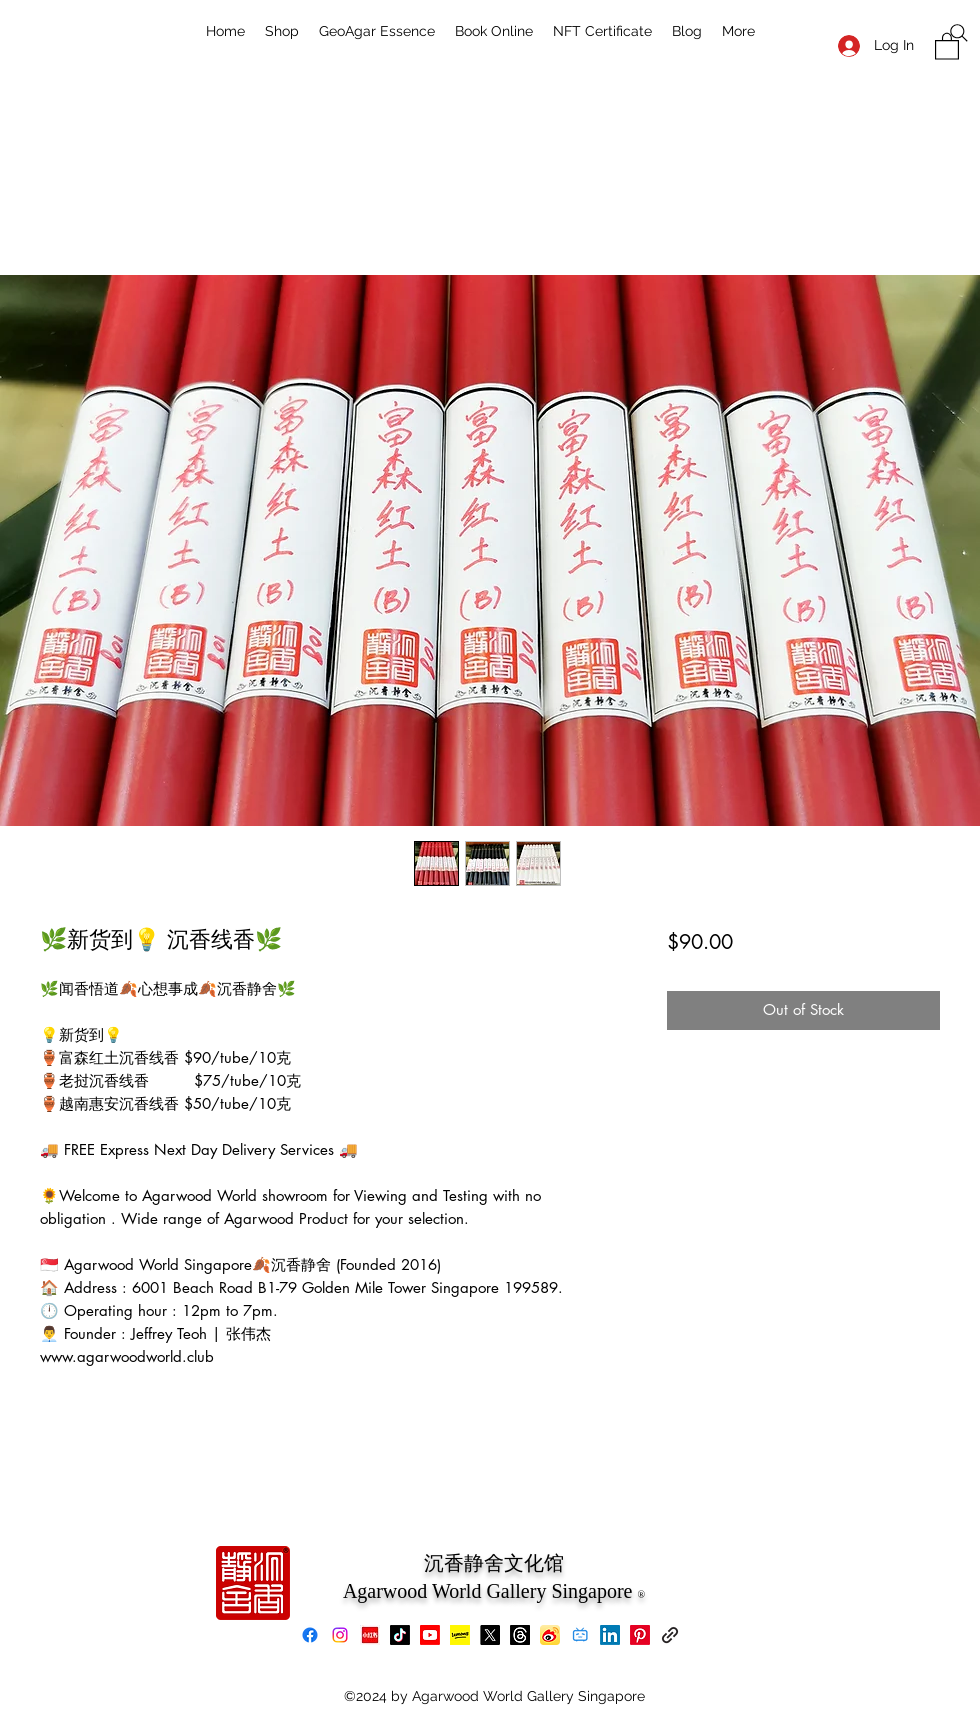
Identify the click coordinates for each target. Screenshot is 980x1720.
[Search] (959, 33)
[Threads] (520, 1635)
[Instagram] (340, 1635)
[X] (490, 1635)
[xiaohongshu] (370, 1635)
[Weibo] (550, 1635)
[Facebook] (310, 1635)
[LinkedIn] (610, 1635)
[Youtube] (430, 1635)
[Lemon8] (460, 1635)
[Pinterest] (640, 1635)
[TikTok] (400, 1635)
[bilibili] (580, 1635)
